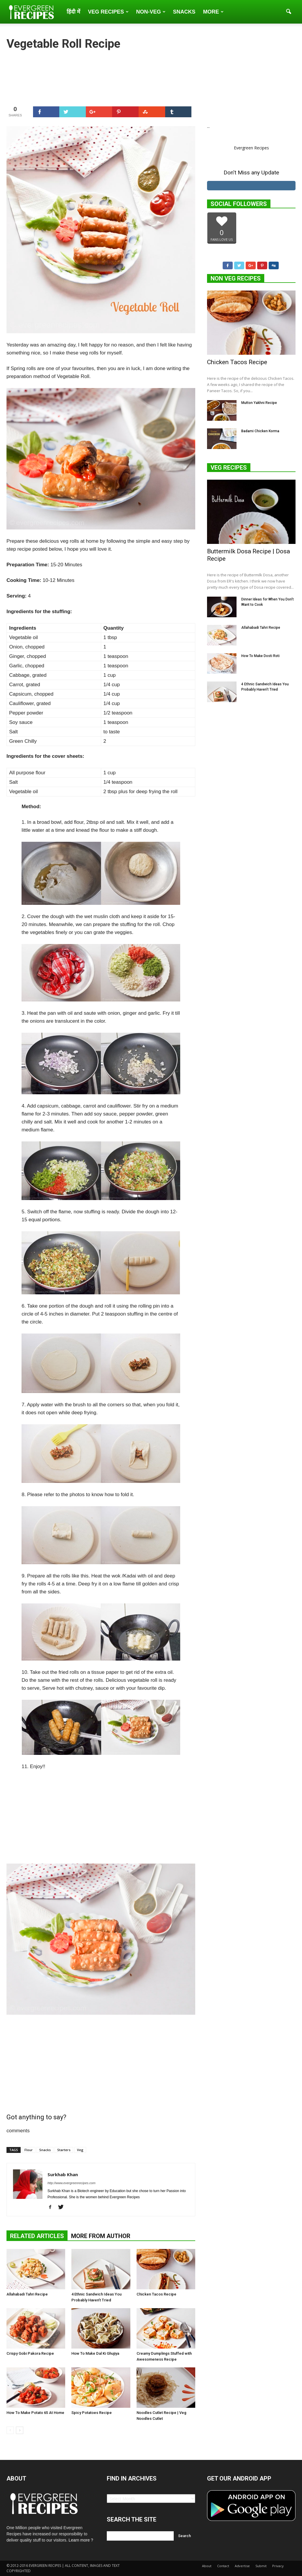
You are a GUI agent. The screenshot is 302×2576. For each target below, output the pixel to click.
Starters (63, 2150)
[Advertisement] (100, 1819)
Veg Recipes (108, 12)
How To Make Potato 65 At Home (35, 2412)
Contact (223, 2566)
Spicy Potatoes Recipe (91, 2412)
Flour (28, 2150)
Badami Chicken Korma (260, 431)
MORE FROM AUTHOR (100, 2236)
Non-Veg (150, 12)
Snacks (184, 12)
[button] (288, 12)
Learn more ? (81, 2540)
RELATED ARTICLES (37, 2236)
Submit (261, 2566)
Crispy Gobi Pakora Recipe (30, 2353)
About (206, 2566)
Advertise (242, 2566)
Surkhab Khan (62, 2174)
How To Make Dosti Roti (260, 656)
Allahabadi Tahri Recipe (27, 2294)
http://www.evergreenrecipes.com (71, 2183)
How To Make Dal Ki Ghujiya (95, 2353)
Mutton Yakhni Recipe (259, 403)
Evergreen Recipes (251, 148)
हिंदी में (73, 12)
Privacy (278, 2566)
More (213, 12)
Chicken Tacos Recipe (156, 2294)
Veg (80, 2150)
